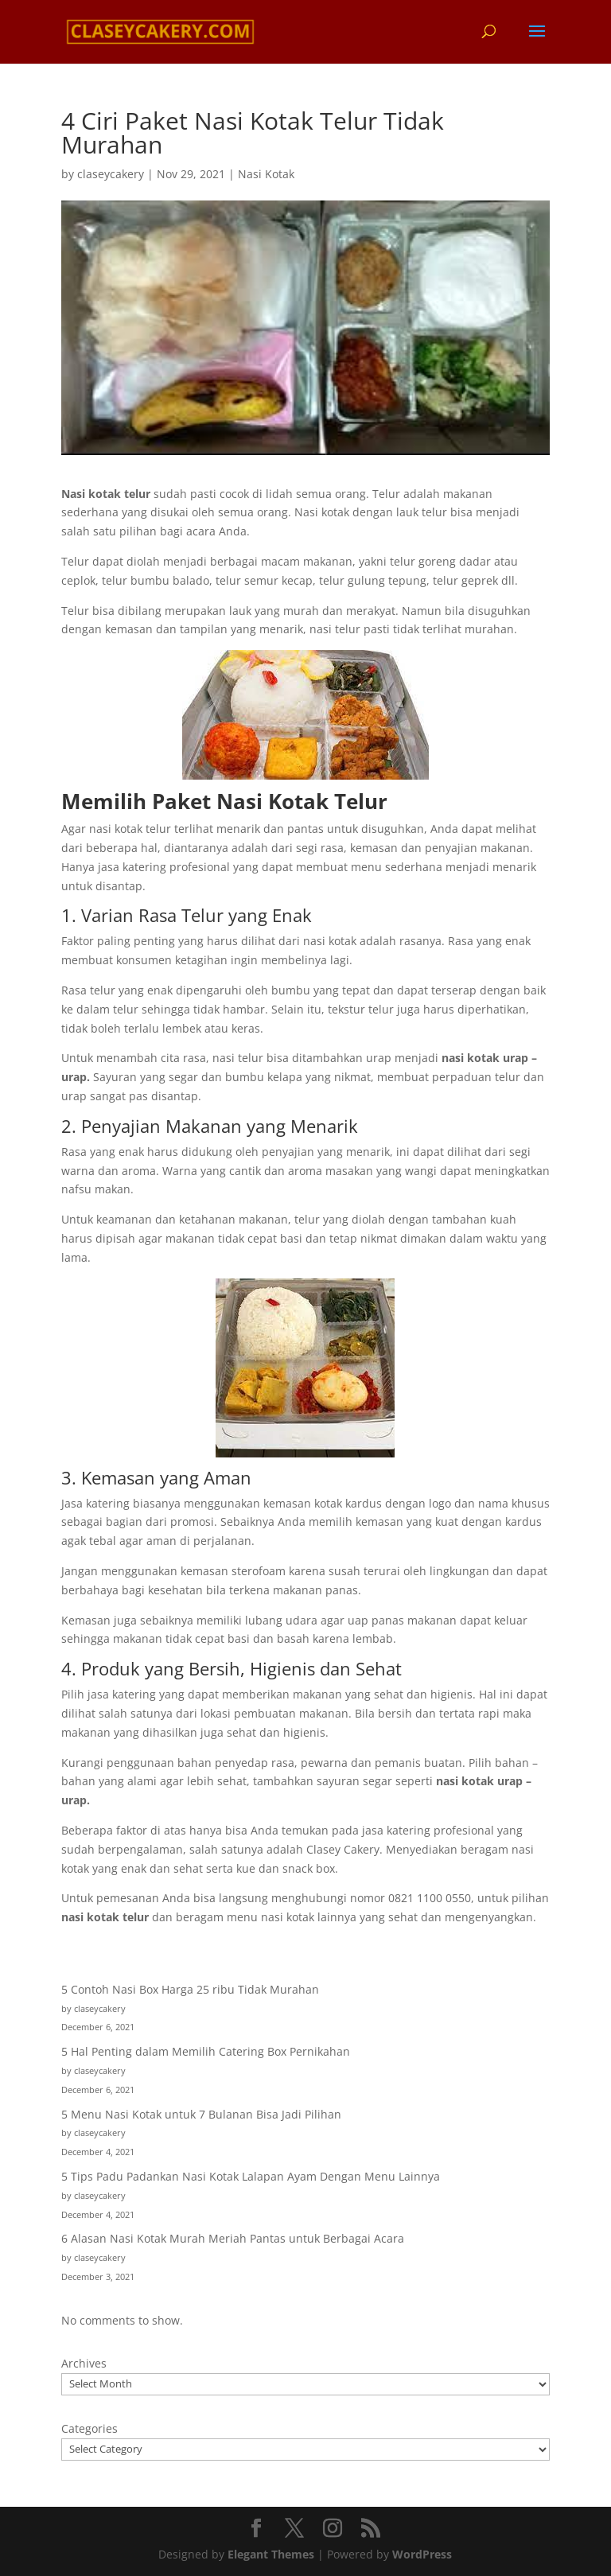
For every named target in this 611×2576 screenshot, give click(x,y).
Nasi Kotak (266, 173)
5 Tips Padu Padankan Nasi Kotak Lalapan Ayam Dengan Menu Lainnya (250, 2176)
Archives (84, 2363)
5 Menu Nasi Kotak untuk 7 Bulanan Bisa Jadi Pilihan (201, 2114)
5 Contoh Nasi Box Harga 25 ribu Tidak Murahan (190, 1989)
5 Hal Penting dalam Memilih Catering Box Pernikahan (205, 2051)
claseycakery (110, 173)
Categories (89, 2428)
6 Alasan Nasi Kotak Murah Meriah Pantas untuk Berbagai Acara (232, 2238)
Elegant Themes (271, 2554)
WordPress (422, 2554)
